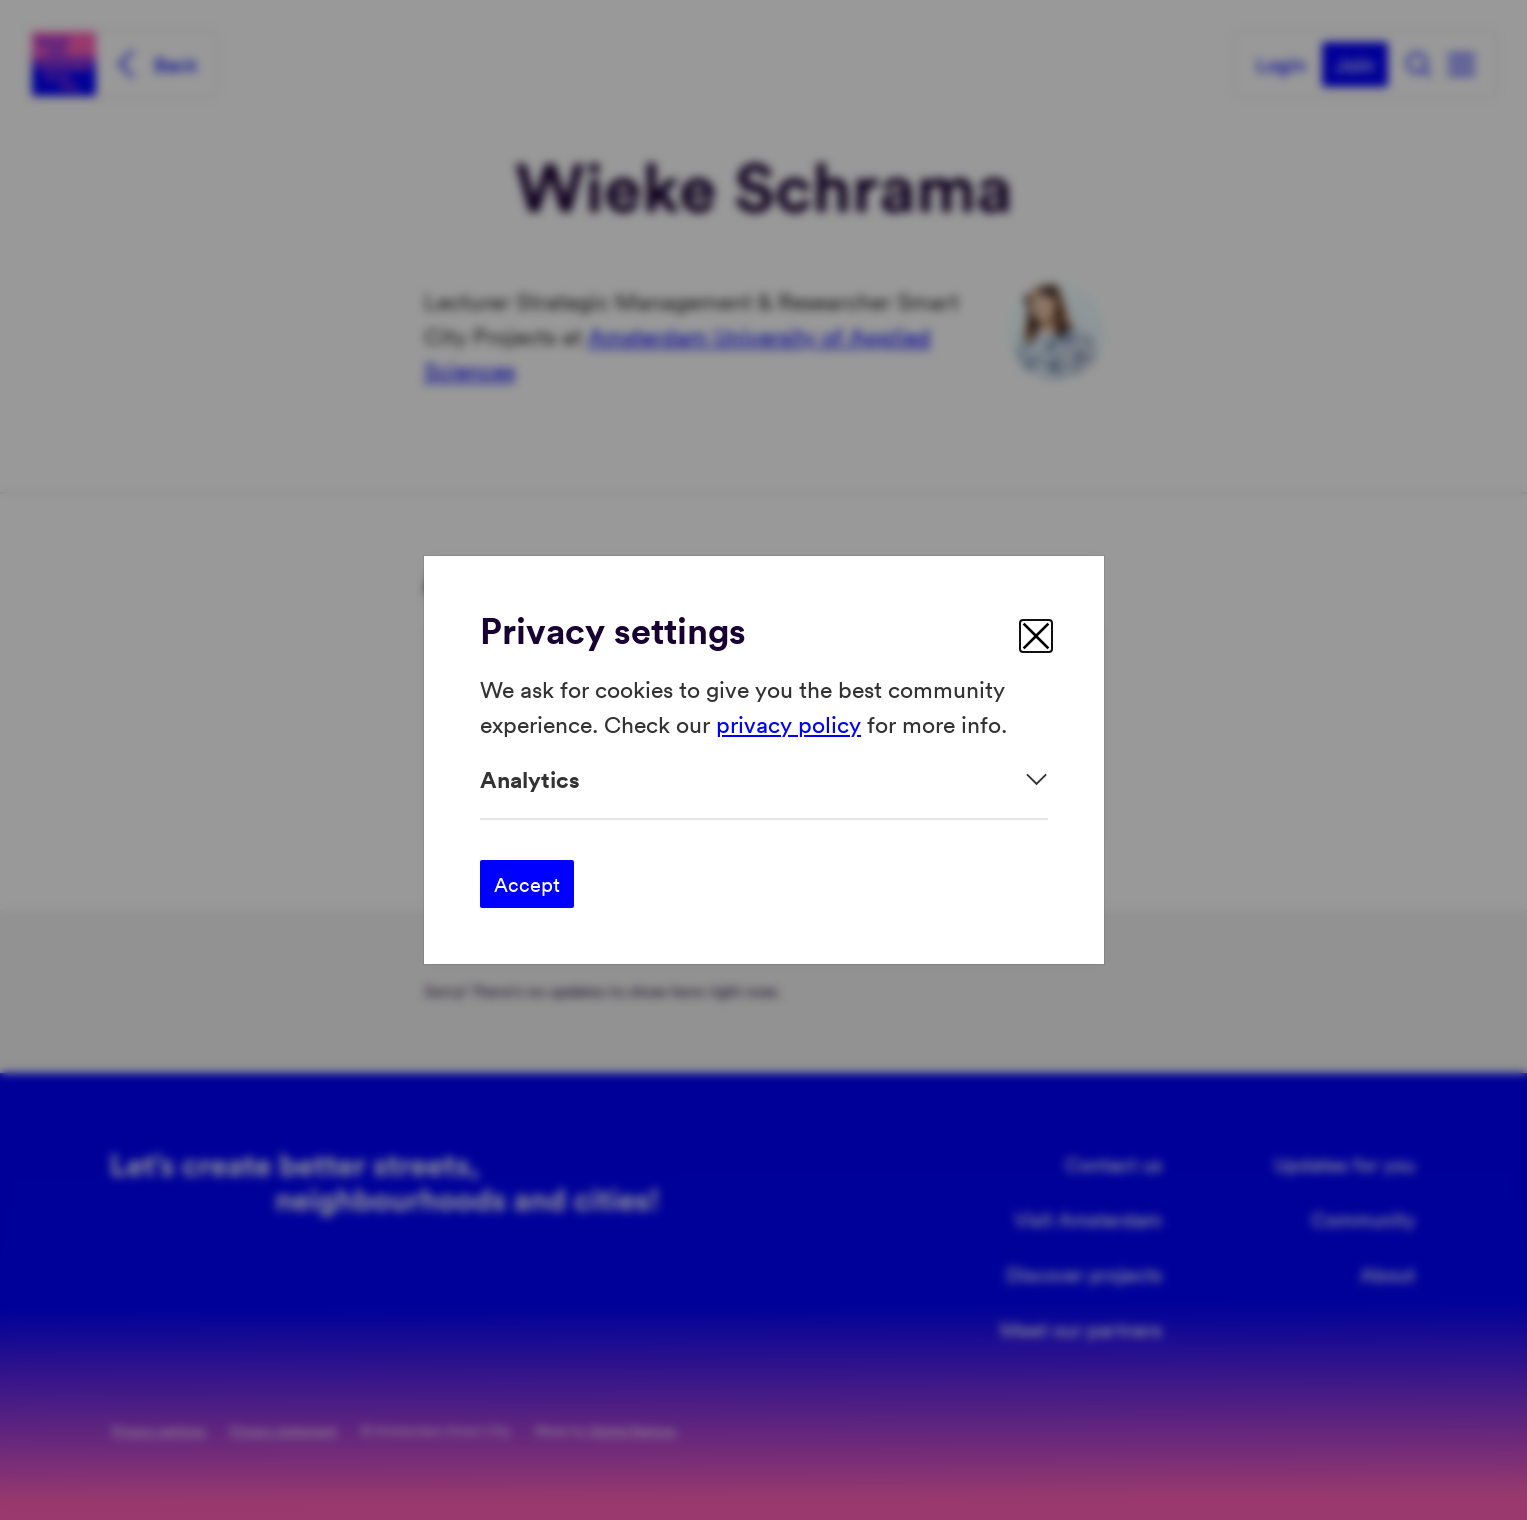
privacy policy (788, 722)
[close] (1036, 636)
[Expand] (764, 779)
